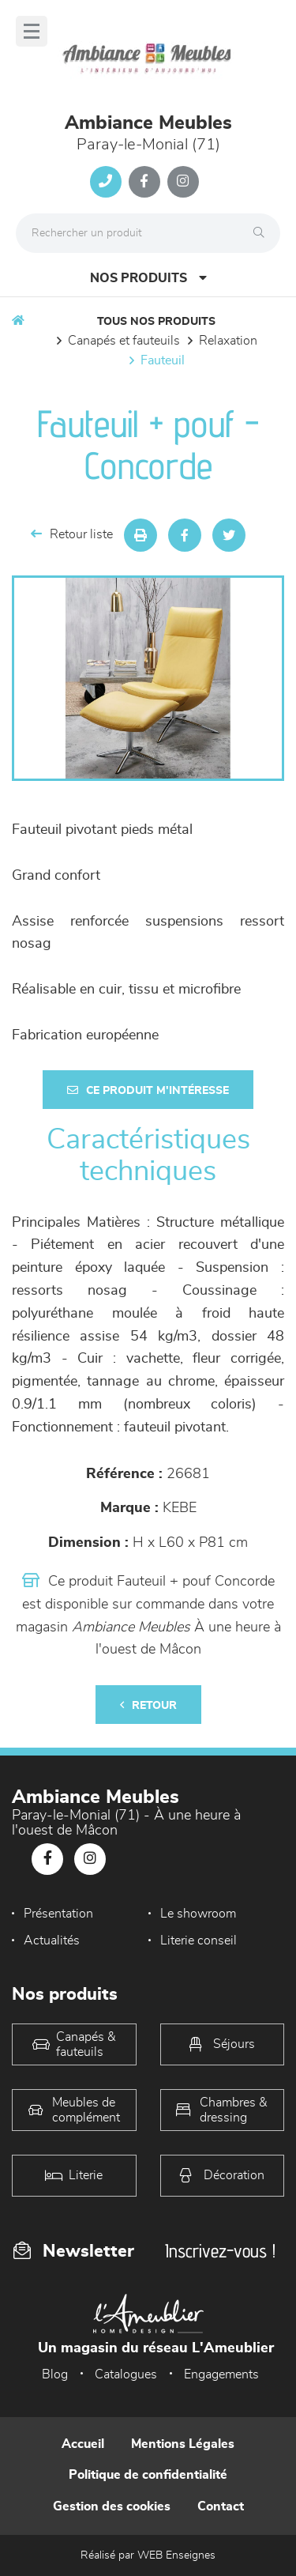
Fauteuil (163, 360)
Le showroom (198, 1913)
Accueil (83, 2444)
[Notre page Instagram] (183, 182)
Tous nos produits (156, 321)
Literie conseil (198, 1940)
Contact (220, 2506)
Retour (148, 1705)
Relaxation (228, 340)
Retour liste (72, 534)
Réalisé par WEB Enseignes (148, 2555)
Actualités (52, 1940)
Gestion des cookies (111, 2506)
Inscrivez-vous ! (220, 2250)
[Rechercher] (262, 233)
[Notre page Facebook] (144, 182)
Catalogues (126, 2374)
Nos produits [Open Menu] (148, 278)
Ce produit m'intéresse (148, 1090)
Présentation (58, 1913)
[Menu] (31, 31)
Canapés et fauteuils (124, 340)
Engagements (221, 2374)
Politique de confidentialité (148, 2475)
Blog (55, 2374)
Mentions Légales (182, 2444)
